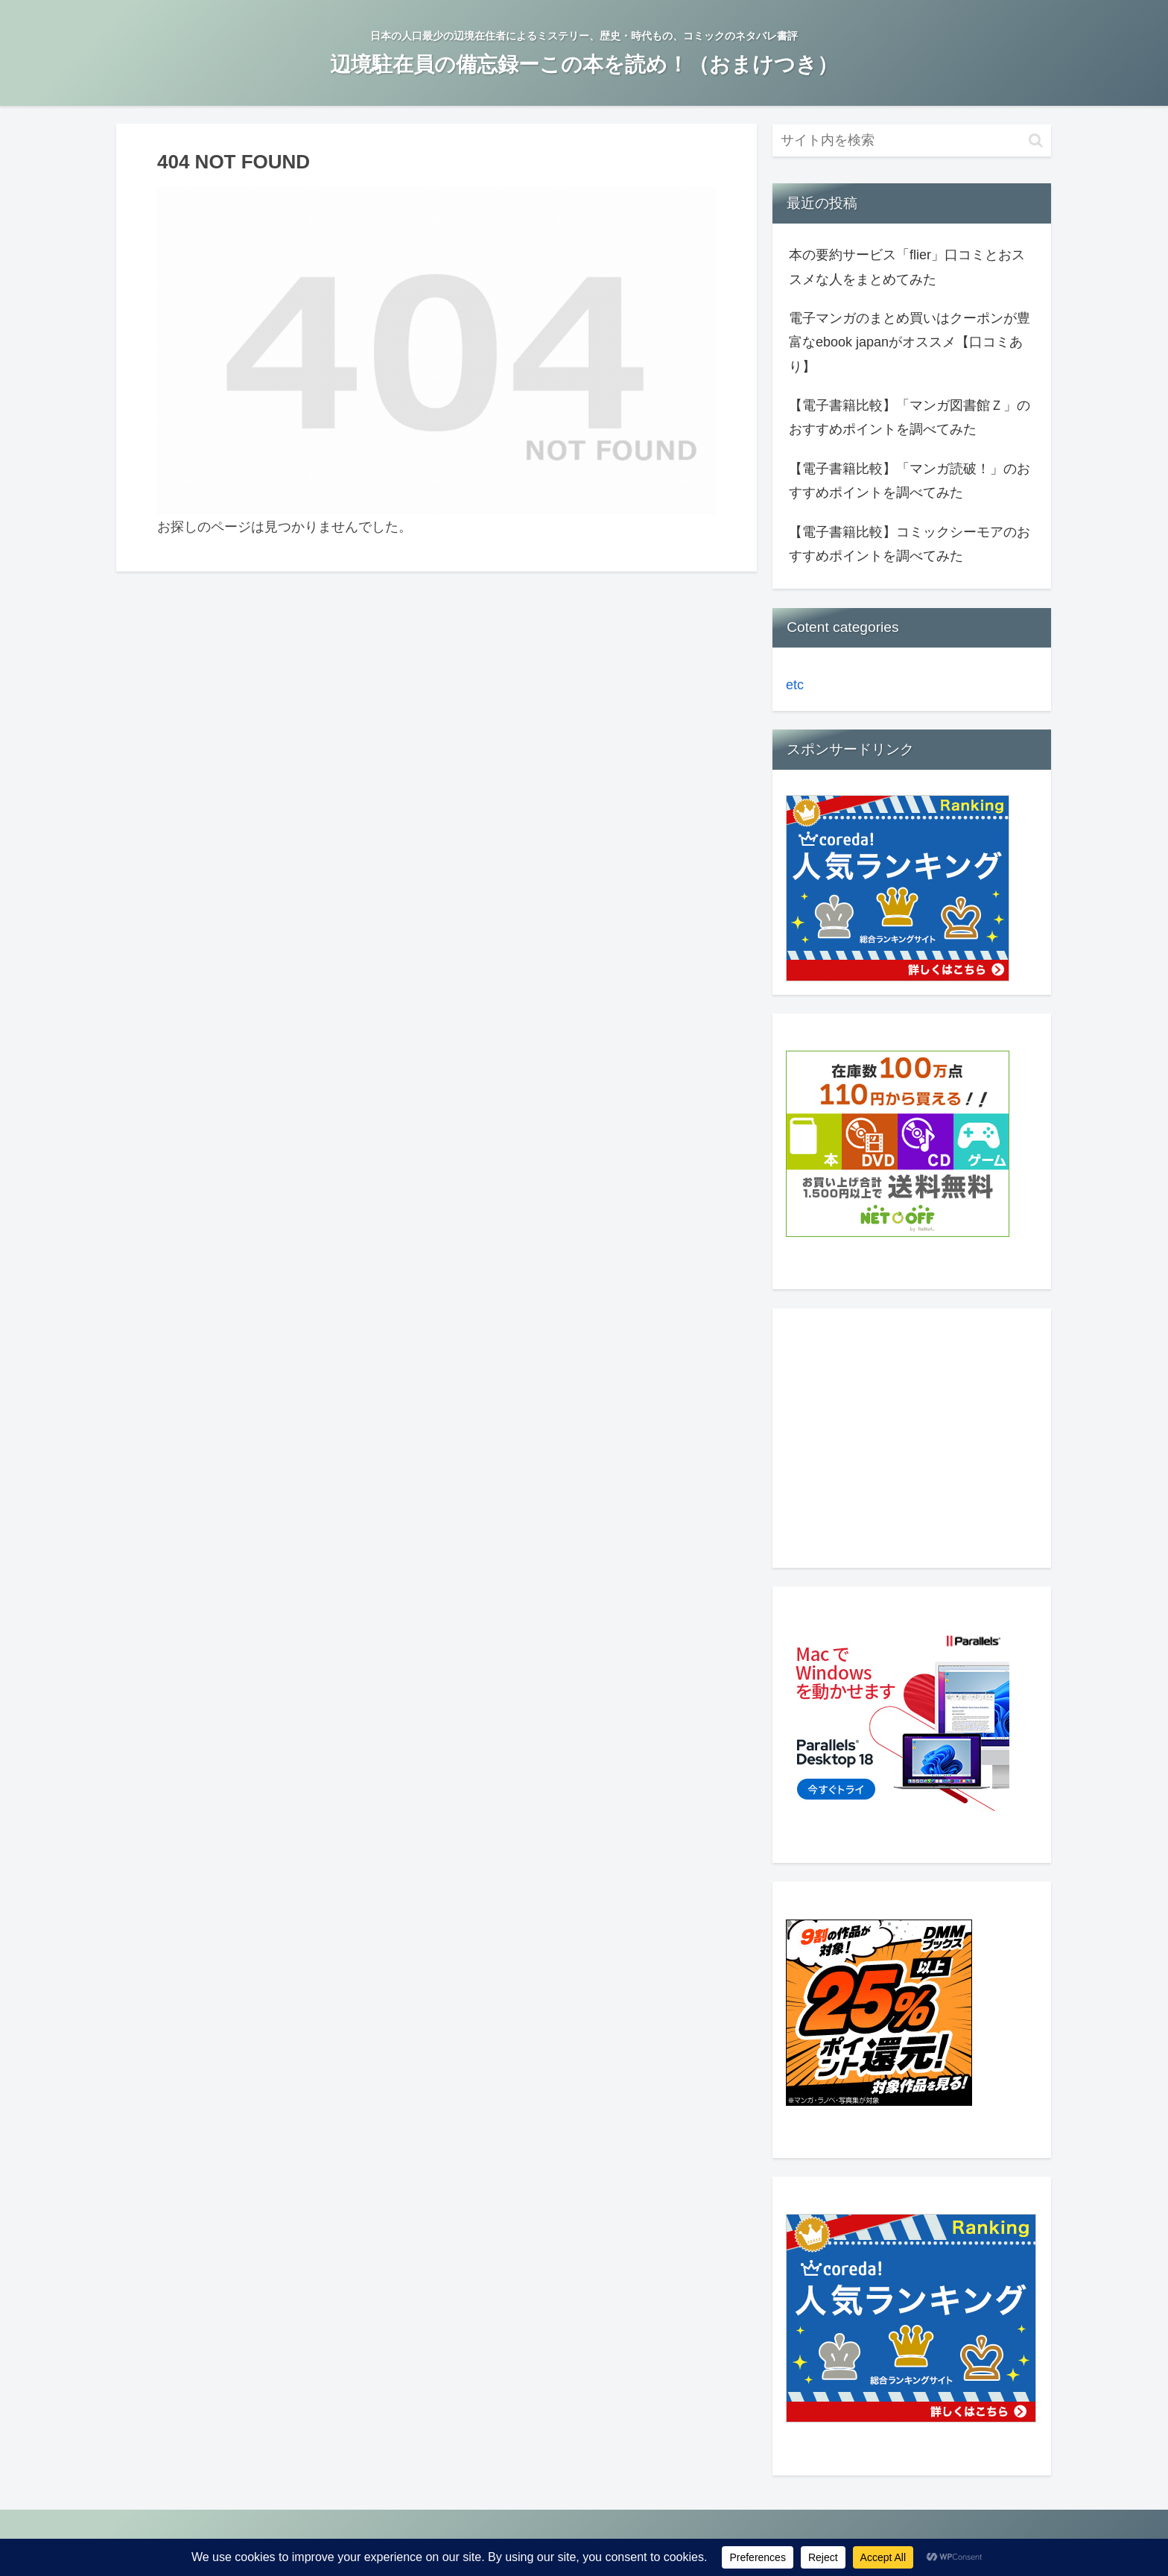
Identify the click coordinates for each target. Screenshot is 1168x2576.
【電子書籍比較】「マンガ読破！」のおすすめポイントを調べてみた (909, 480)
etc (795, 684)
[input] (911, 140)
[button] (1036, 140)
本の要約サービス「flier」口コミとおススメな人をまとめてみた (907, 266)
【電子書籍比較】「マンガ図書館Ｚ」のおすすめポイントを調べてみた (909, 417)
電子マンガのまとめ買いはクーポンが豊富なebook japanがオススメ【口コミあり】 (909, 342)
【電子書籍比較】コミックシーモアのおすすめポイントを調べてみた (909, 544)
